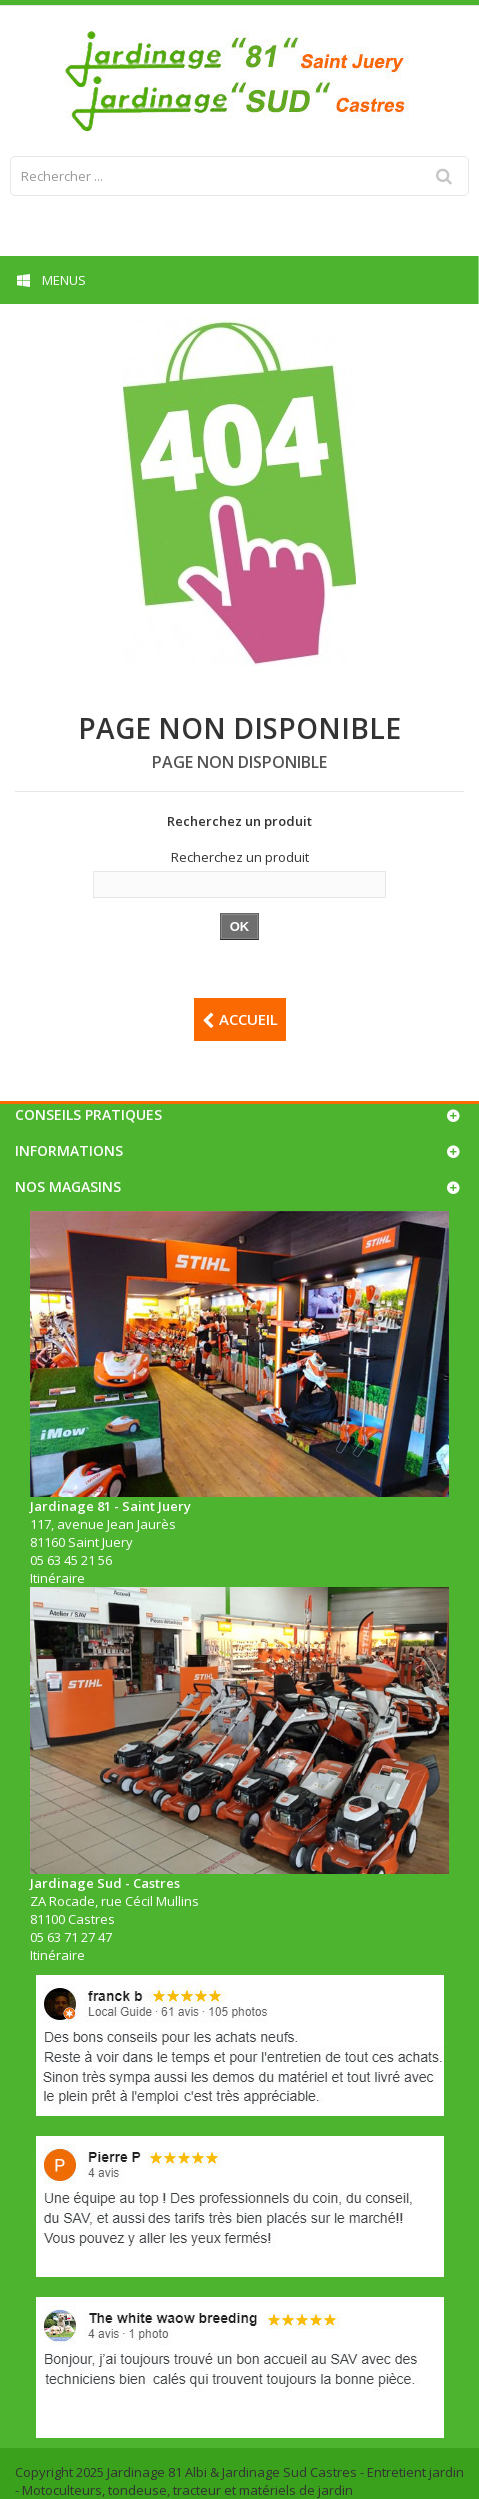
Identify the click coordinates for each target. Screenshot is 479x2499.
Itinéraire (57, 1578)
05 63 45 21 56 (71, 1560)
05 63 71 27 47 (71, 1937)
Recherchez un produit (240, 857)
